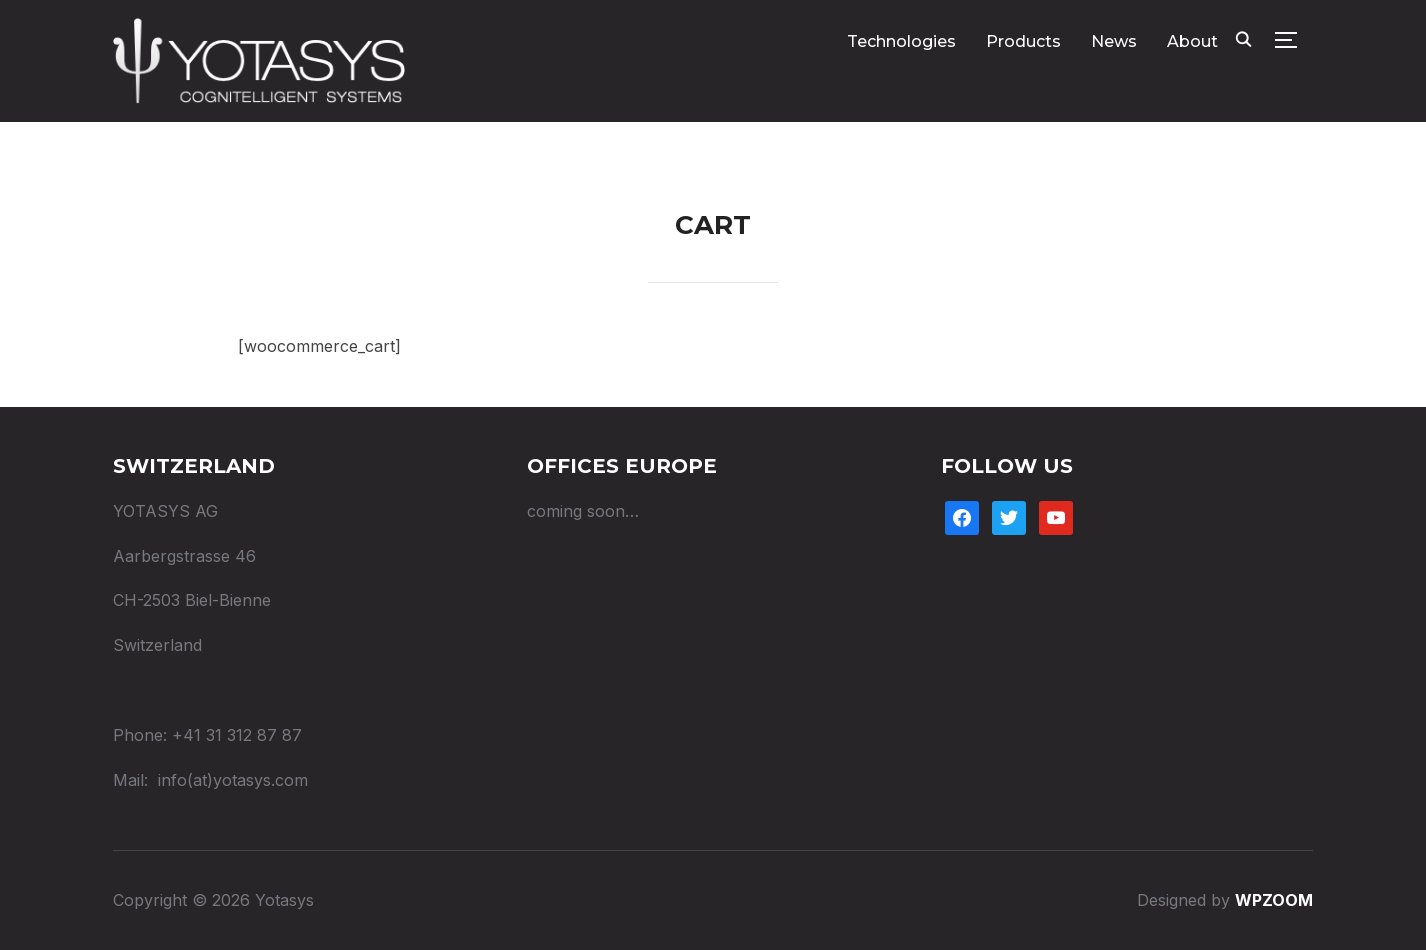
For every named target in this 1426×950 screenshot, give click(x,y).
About (1192, 41)
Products (1023, 41)
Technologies (901, 41)
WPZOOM (1274, 900)
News (1114, 41)
